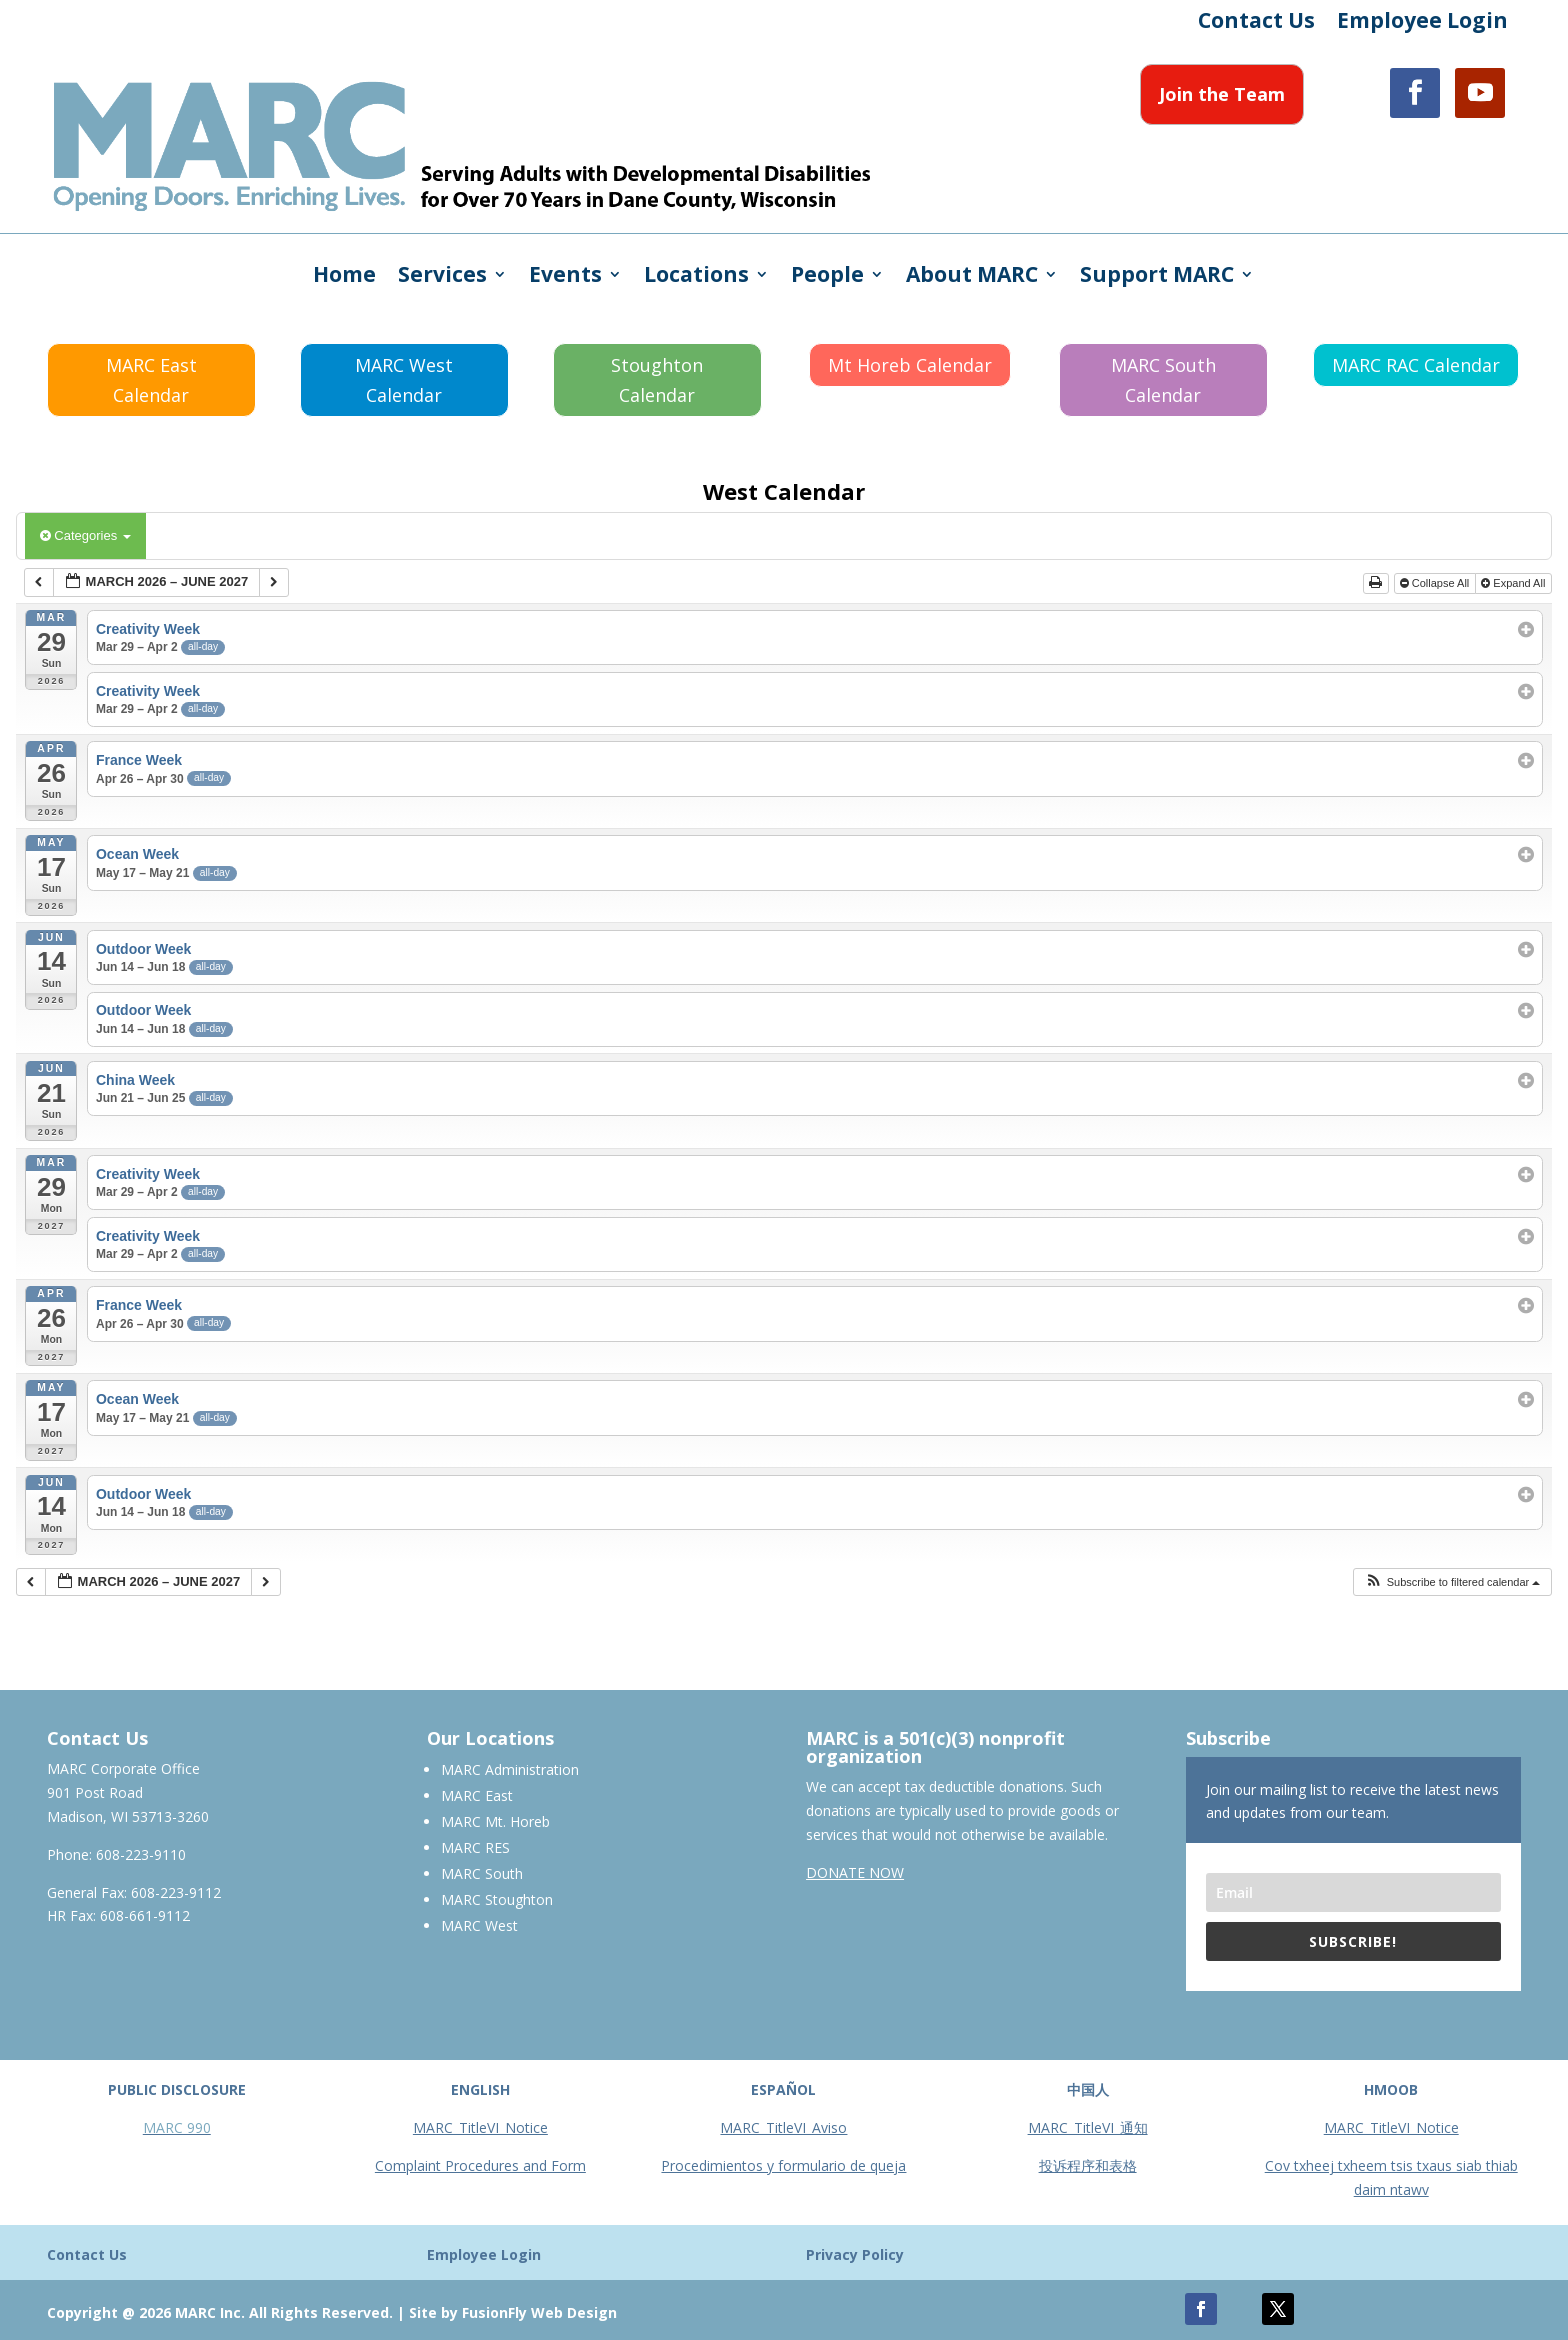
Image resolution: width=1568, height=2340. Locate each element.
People (827, 277)
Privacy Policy (855, 2254)
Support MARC (1157, 277)
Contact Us (1256, 23)
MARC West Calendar (404, 380)
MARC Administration (510, 1769)
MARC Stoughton (497, 1899)
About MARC (972, 277)
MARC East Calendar (151, 380)
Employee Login (1422, 23)
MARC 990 (177, 2127)
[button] (1452, 1582)
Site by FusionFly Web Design (513, 2312)
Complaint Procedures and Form (480, 2165)
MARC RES (475, 1847)
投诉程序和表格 (1088, 2165)
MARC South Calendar (1163, 380)
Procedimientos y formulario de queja (783, 2165)
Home (344, 277)
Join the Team (1222, 94)
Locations (696, 277)
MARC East (477, 1795)
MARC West (479, 1925)
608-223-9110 (141, 1854)
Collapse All (1436, 583)
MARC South (482, 1873)
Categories (85, 535)
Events (565, 277)
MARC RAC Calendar (1416, 365)
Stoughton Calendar (657, 380)
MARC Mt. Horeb (495, 1821)
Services (442, 277)
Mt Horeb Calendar (910, 365)
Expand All (1514, 583)
